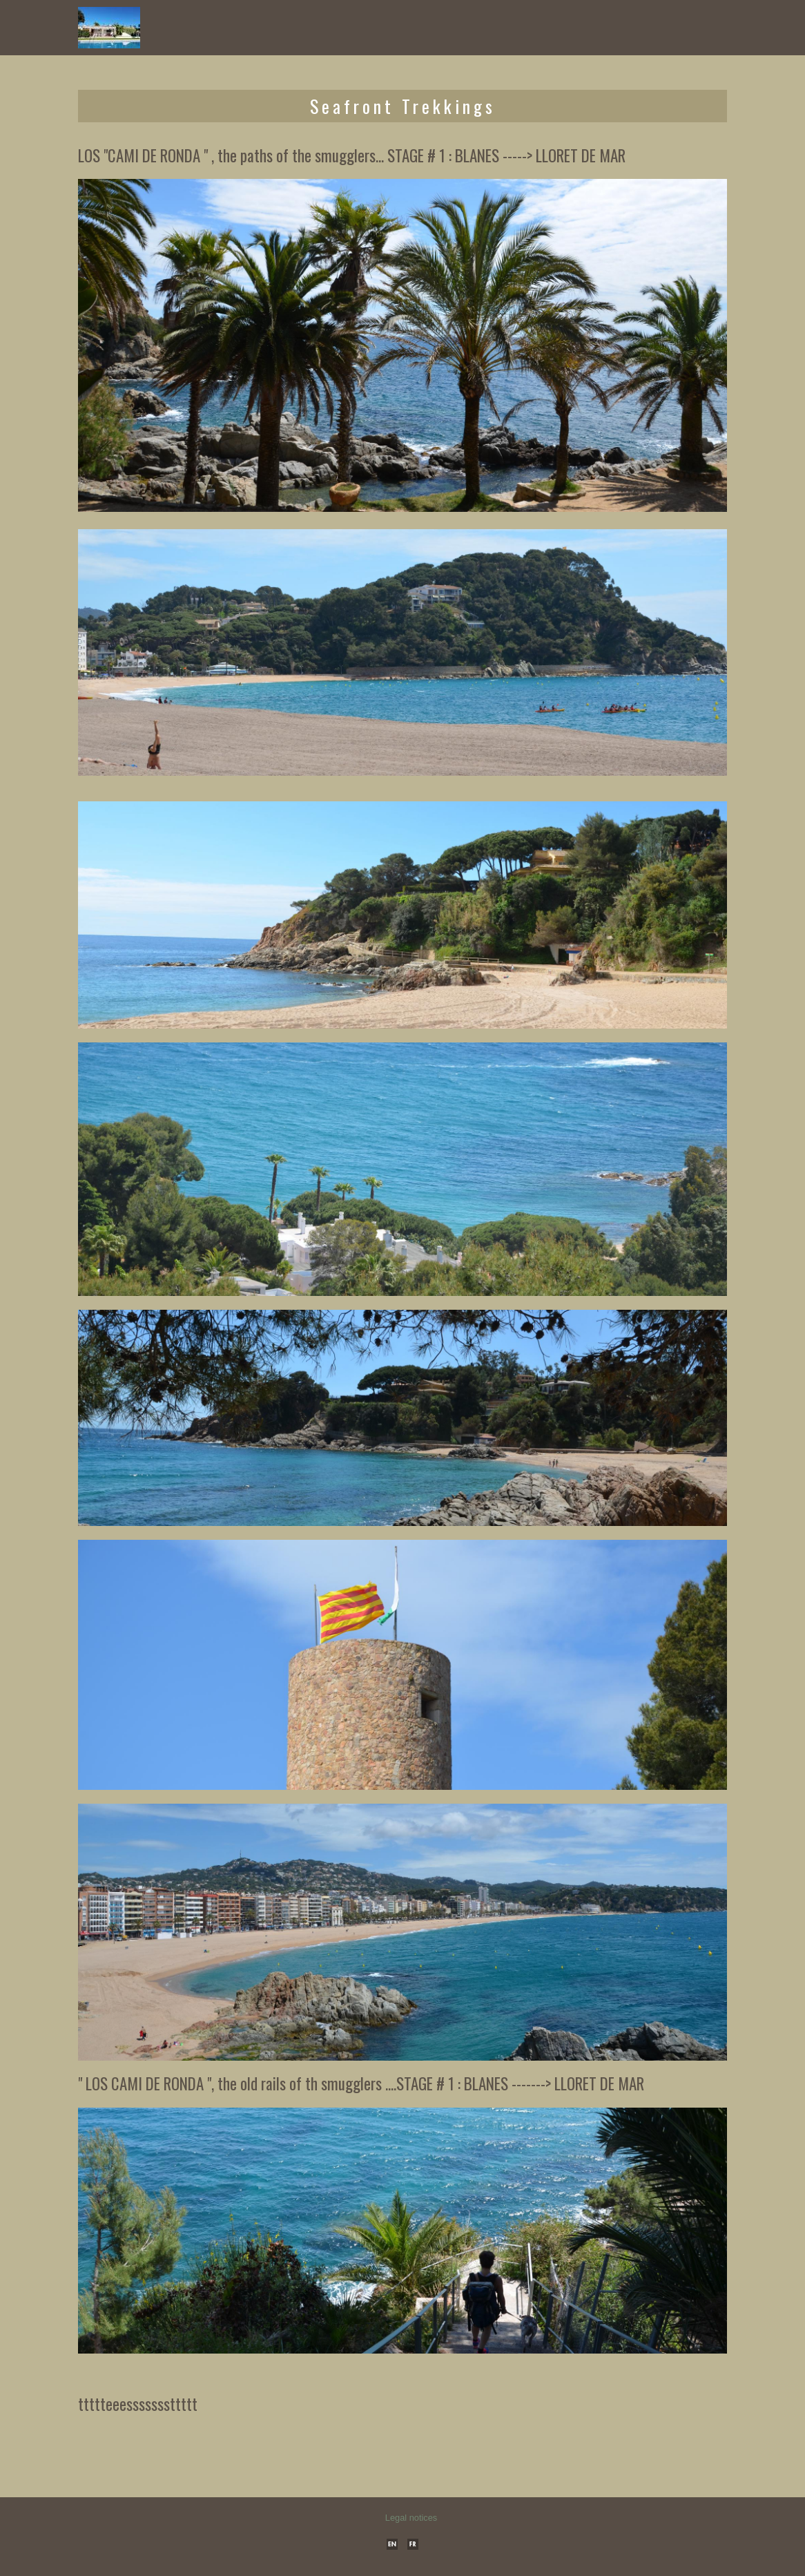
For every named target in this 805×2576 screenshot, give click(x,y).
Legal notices (411, 2517)
